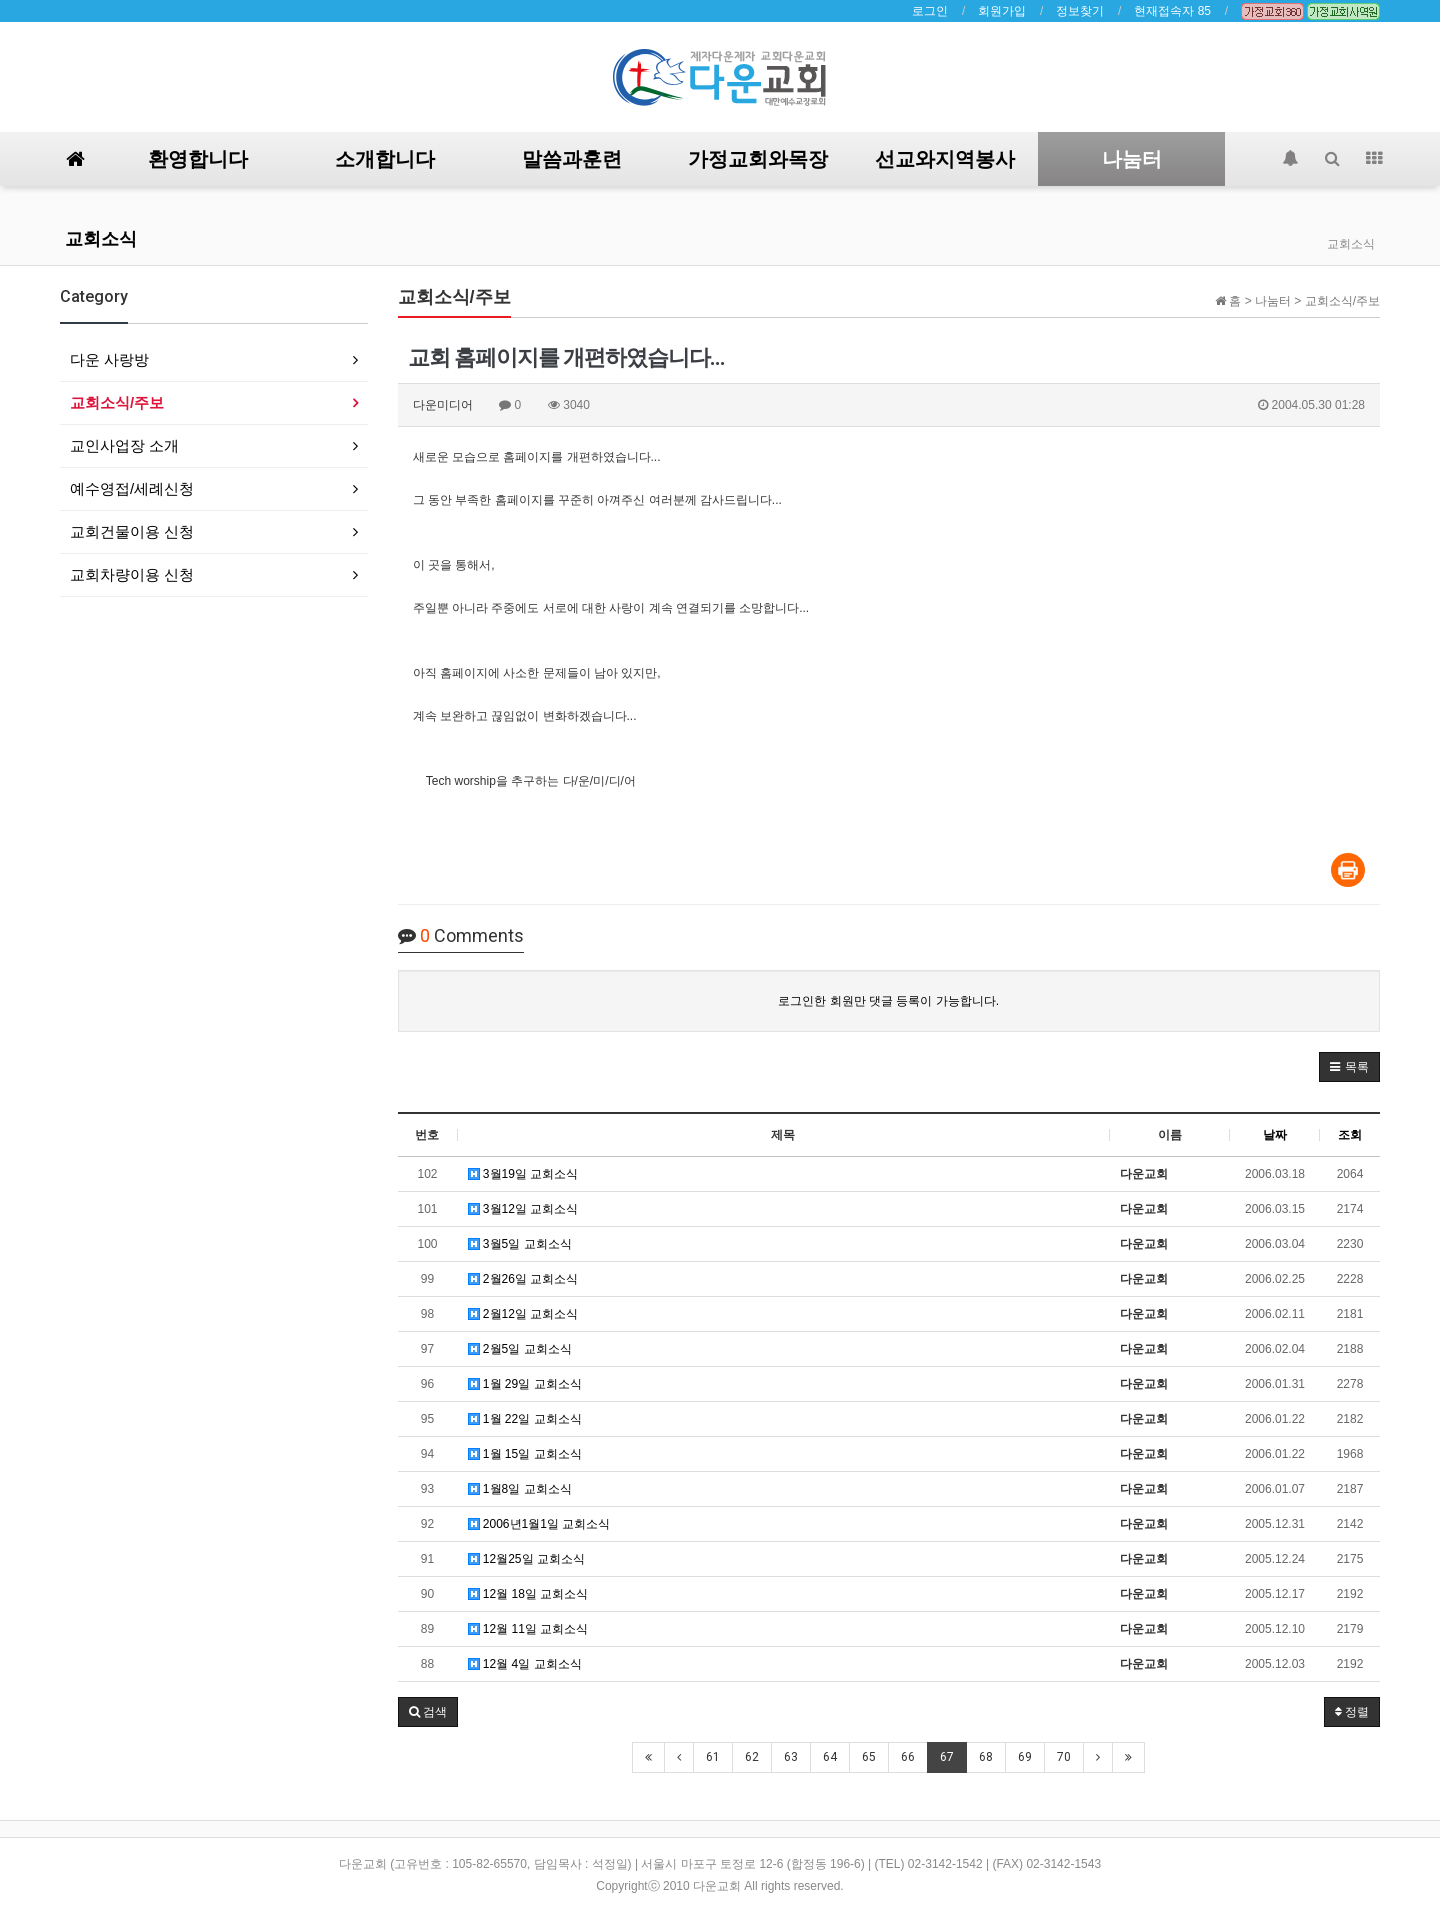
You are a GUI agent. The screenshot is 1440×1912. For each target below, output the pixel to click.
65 (869, 1757)
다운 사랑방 (109, 359)
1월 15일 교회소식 (525, 1454)
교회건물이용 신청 (132, 531)
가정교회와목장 (758, 159)
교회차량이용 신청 (132, 574)
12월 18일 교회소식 (528, 1594)
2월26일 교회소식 (523, 1279)
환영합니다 (198, 159)
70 (1064, 1757)
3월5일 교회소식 (520, 1244)
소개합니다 (385, 159)
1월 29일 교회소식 (525, 1384)
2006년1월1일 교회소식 (539, 1524)
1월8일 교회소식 (520, 1489)
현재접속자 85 (1172, 11)
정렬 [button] (1352, 1712)
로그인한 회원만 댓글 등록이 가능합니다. (888, 1001)
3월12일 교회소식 (523, 1209)
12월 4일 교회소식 (525, 1664)
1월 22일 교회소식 (525, 1419)
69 (1025, 1757)
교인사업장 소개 (124, 445)
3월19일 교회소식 (523, 1174)
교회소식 (101, 238)
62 (752, 1757)
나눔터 (1132, 159)
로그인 (930, 11)
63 (791, 1757)
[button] (1349, 1067)
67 (947, 1757)
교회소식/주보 (117, 402)
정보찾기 (1080, 11)
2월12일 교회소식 (523, 1314)
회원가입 (1002, 11)
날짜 (1275, 1135)
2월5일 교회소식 (520, 1349)
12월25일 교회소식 (526, 1559)
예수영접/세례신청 (132, 488)
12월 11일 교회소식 (528, 1629)
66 (908, 1757)
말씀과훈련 (572, 159)
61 (713, 1757)
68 (986, 1757)
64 (830, 1757)
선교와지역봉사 (945, 159)
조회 (1350, 1135)
